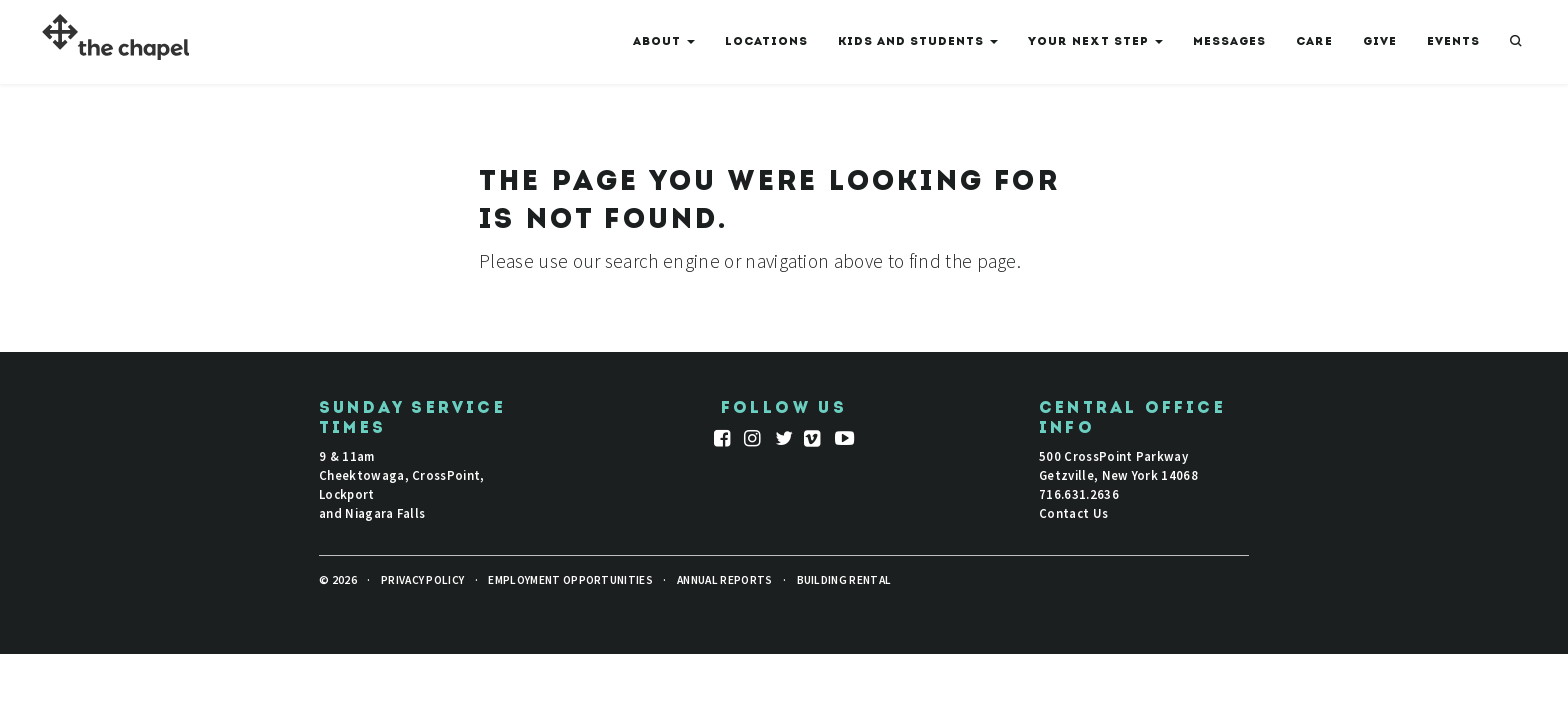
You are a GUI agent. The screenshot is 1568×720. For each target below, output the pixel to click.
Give (1380, 42)
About (664, 46)
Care (1314, 42)
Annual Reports (724, 580)
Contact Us (1073, 513)
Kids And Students (918, 46)
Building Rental (844, 580)
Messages (1229, 42)
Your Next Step (1095, 46)
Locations (766, 42)
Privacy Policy (422, 580)
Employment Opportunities (570, 580)
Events (1453, 42)
